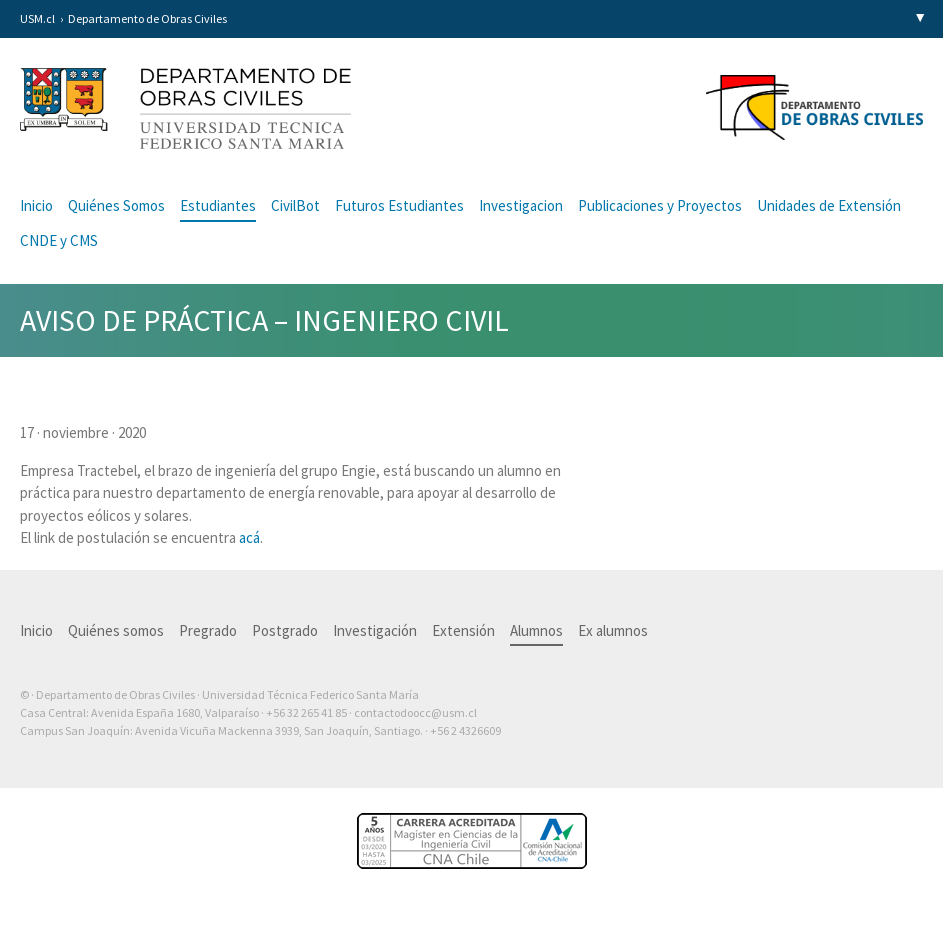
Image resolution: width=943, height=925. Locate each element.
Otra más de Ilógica (865, 762)
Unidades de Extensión (829, 205)
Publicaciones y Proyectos (660, 205)
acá (249, 537)
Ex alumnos (613, 630)
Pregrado (208, 630)
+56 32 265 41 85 (306, 712)
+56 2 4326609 (465, 730)
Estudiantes (218, 205)
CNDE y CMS (59, 240)
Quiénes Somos (116, 205)
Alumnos (536, 630)
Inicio (36, 205)
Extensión (463, 630)
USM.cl (37, 18)
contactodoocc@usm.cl (415, 712)
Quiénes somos (116, 630)
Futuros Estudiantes (399, 205)
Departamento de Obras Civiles (147, 18)
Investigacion (521, 205)
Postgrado (285, 630)
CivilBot (295, 205)
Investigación (375, 630)
